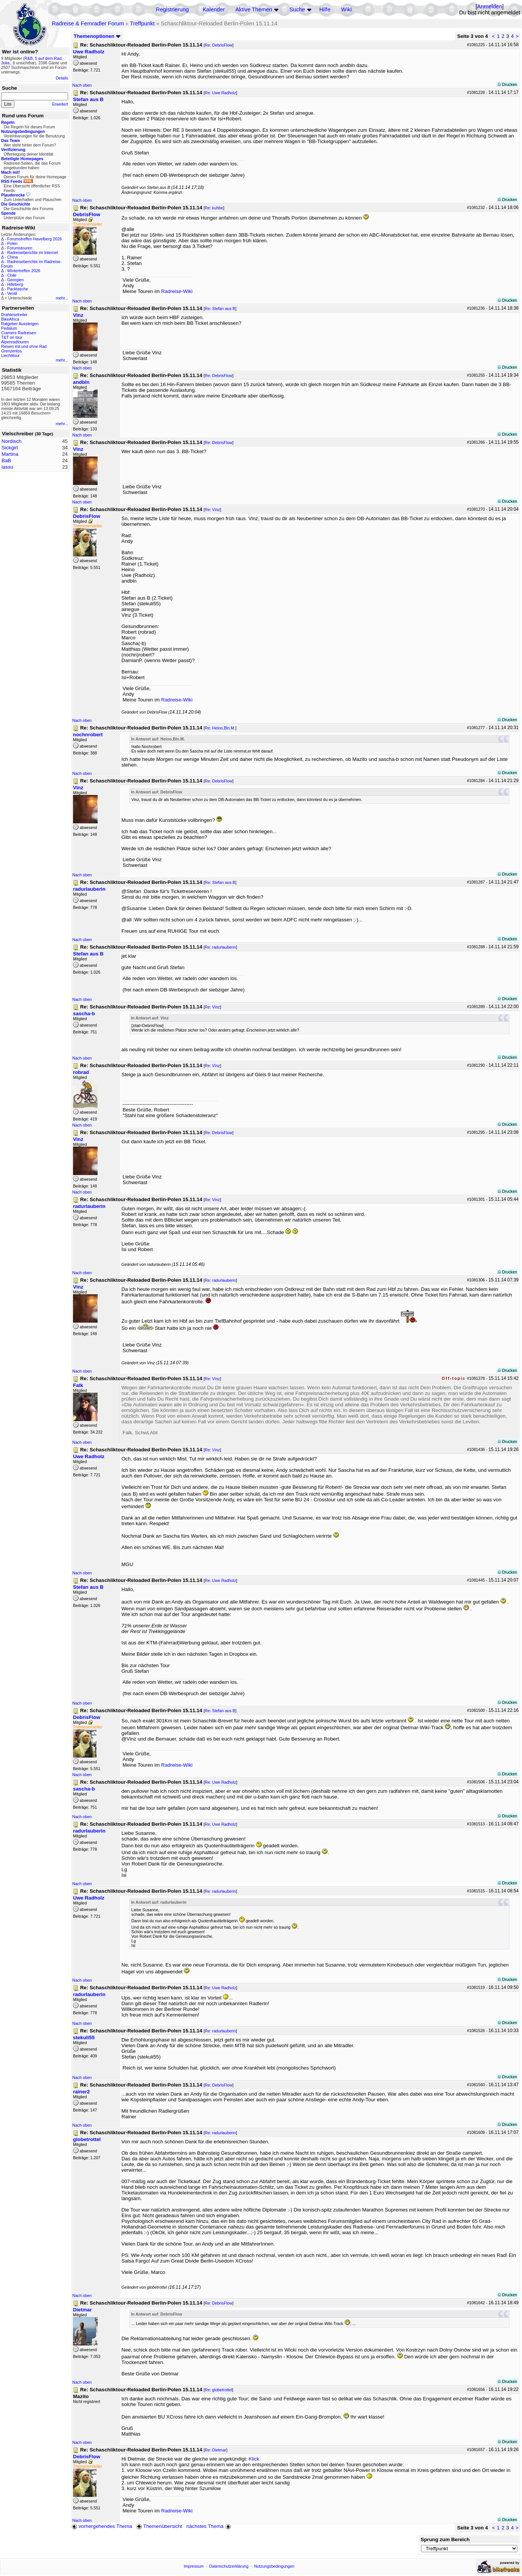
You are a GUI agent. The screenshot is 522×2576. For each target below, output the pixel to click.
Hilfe (324, 9)
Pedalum (9, 328)
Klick (254, 2459)
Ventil (12, 293)
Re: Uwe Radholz (220, 92)
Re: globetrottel (218, 2389)
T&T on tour (11, 337)
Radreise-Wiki (177, 291)
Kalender (214, 9)
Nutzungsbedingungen (274, 2566)
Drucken (507, 84)
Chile (11, 275)
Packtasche (17, 289)
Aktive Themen (253, 9)
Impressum (194, 2566)
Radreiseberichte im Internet (32, 252)
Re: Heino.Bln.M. (220, 728)
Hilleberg (15, 284)
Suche (297, 9)
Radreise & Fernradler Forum (88, 23)
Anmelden (489, 6)
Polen (12, 243)
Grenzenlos (11, 351)
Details (62, 78)
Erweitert (60, 104)
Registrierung (172, 9)
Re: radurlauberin (220, 947)
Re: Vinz (212, 509)
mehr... (62, 298)
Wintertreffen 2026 (23, 270)
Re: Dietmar (215, 2450)
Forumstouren (19, 248)
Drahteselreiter (14, 314)
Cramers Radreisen (18, 332)
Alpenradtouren (15, 342)
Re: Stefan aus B (220, 308)
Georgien (15, 279)
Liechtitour (10, 355)
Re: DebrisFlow (218, 45)
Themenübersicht (159, 2526)
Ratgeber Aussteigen (20, 323)
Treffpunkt (142, 23)
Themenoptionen (97, 36)
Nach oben (82, 85)
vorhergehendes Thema (101, 2526)
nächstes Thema (209, 2526)
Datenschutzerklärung (229, 2566)
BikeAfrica (10, 319)
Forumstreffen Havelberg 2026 (34, 239)
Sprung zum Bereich (445, 2539)
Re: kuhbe (214, 208)
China (12, 257)
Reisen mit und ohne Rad (24, 346)
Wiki (346, 9)
